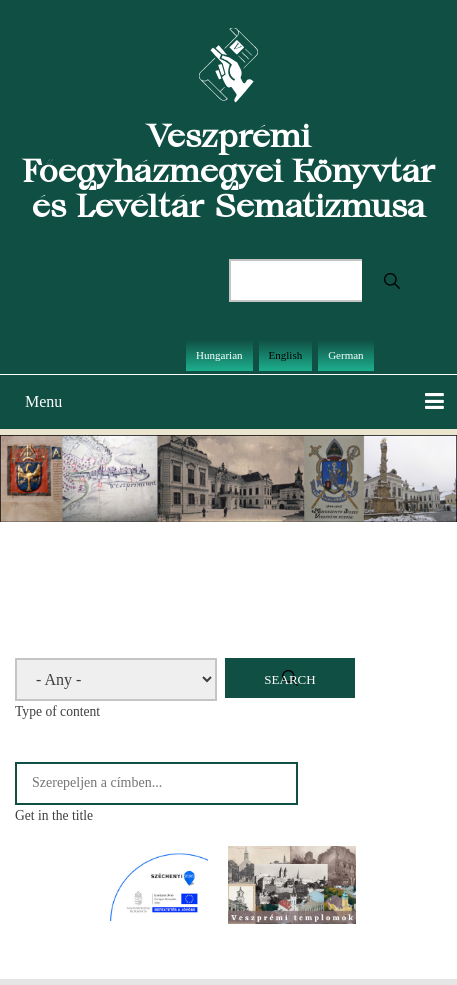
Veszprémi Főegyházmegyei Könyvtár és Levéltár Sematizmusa (228, 170)
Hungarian (219, 355)
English (286, 355)
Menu (43, 401)
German (345, 355)
